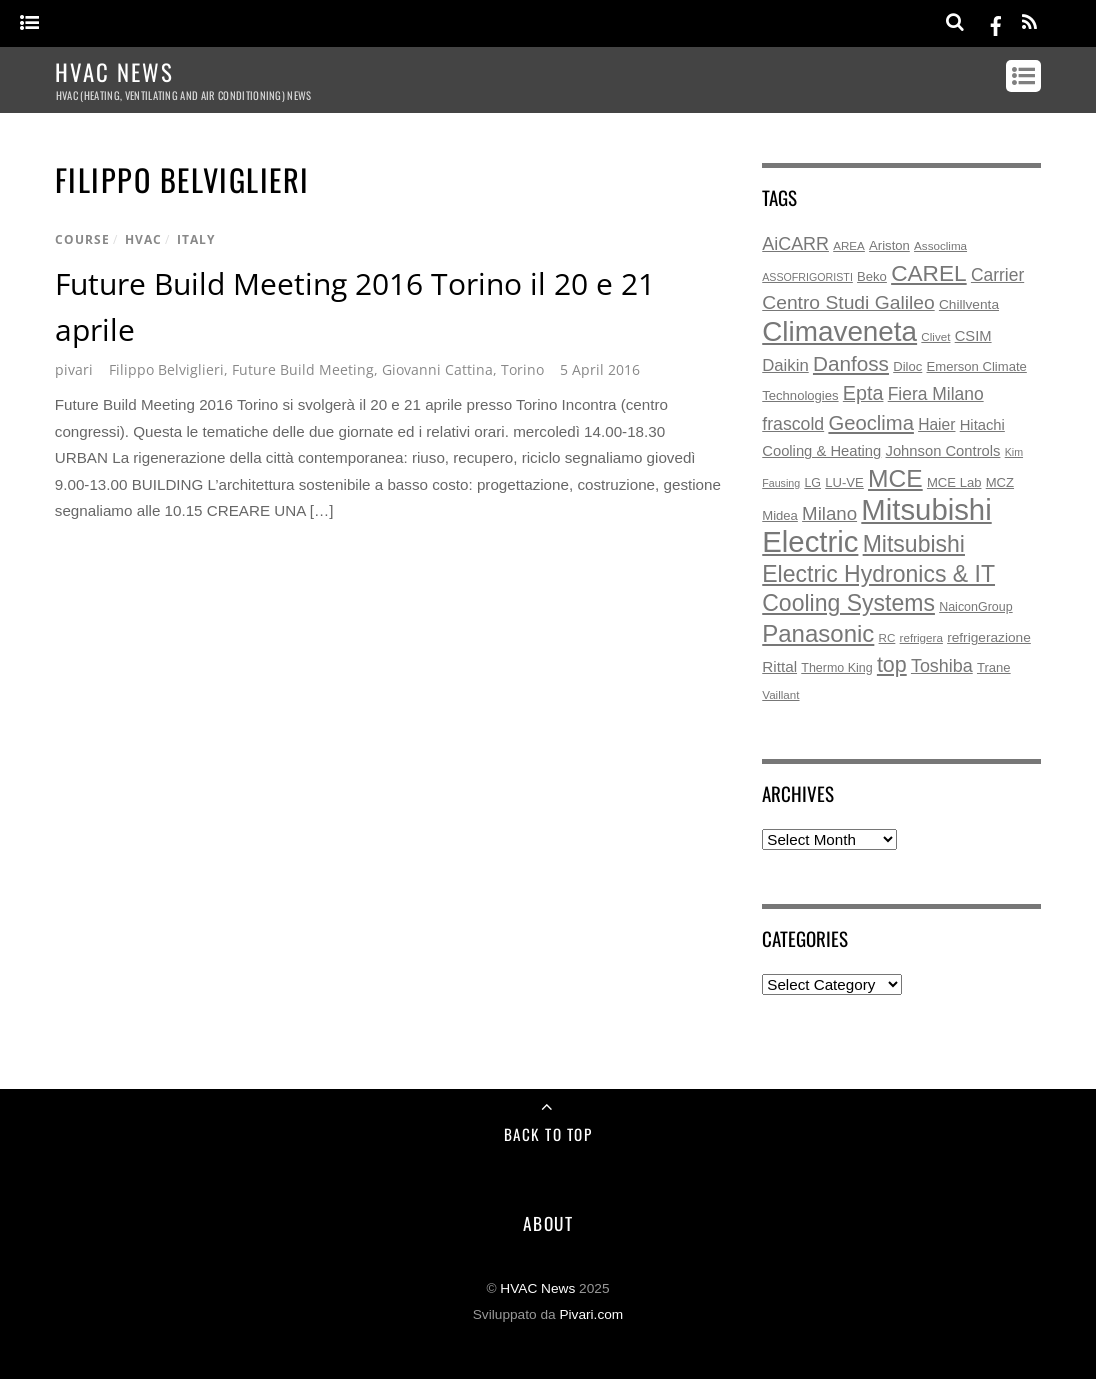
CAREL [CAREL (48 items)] (929, 273)
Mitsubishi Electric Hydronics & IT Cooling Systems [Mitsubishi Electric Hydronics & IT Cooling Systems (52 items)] (878, 573)
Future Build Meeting (303, 369)
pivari (74, 369)
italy (196, 239)
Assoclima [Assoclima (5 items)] (940, 245)
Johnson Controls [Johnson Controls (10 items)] (943, 451)
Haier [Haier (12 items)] (936, 424)
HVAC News (537, 1288)
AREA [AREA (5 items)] (849, 245)
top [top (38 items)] (892, 665)
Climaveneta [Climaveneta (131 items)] (839, 331)
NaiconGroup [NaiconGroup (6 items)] (975, 607)
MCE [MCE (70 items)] (895, 478)
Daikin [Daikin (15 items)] (785, 365)
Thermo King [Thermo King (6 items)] (836, 668)
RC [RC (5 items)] (887, 637)
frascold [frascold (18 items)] (793, 424)
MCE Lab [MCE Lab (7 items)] (954, 482)
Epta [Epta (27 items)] (863, 393)
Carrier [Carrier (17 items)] (997, 275)
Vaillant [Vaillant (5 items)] (780, 694)
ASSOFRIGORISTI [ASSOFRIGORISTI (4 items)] (807, 277)
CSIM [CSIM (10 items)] (973, 336)
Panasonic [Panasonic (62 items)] (818, 633)
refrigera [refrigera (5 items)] (921, 637)
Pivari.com (591, 1314)
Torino (522, 369)
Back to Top (548, 1134)
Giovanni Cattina (437, 369)
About (548, 1223)
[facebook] (996, 22)
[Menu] (29, 23)
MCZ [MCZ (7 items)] (1000, 482)
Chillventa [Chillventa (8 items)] (969, 304)
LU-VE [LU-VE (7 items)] (844, 482)
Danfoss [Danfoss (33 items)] (851, 363)
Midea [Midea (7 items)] (780, 515)
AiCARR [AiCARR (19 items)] (795, 244)
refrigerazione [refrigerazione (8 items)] (989, 637)
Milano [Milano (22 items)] (829, 513)
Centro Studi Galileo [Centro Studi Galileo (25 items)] (848, 302)
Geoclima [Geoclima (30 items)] (870, 423)
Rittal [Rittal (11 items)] (779, 666)
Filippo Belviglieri (166, 369)
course (82, 239)
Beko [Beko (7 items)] (872, 276)
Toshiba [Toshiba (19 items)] (942, 666)
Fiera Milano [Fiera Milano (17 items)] (936, 394)
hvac (143, 239)
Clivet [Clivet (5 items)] (935, 336)
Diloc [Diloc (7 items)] (907, 366)
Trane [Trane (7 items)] (994, 667)
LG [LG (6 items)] (812, 483)
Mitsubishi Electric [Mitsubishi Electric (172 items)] (876, 526)
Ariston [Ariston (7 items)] (889, 245)
